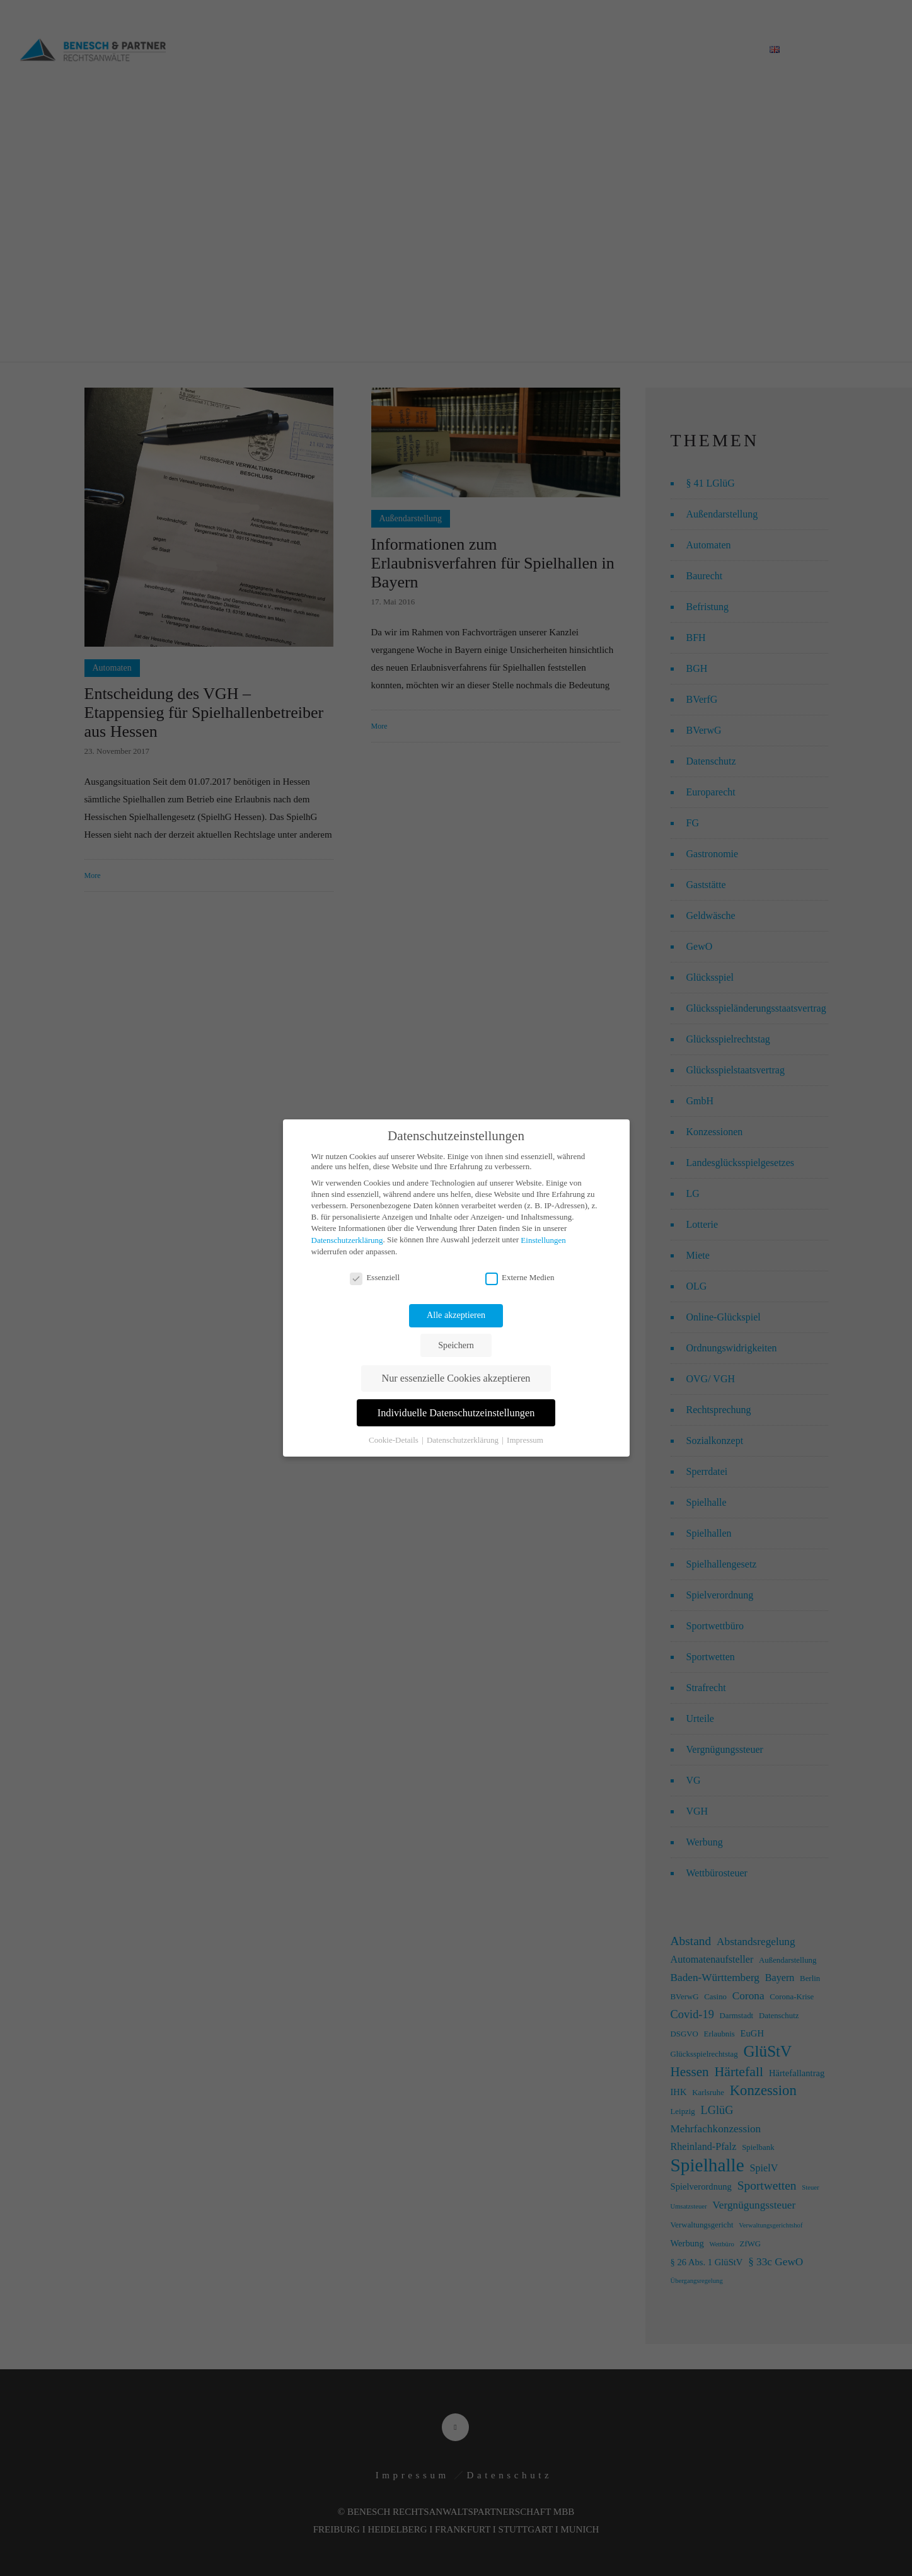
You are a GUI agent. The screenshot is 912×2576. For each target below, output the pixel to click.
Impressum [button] (525, 1440)
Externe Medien (519, 1278)
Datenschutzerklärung (347, 1240)
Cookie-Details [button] (394, 1440)
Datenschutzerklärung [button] (463, 1440)
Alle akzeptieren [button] (456, 1315)
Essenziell (375, 1278)
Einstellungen (543, 1240)
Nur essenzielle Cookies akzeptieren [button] (456, 1378)
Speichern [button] (455, 1345)
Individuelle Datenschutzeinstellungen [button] (456, 1413)
